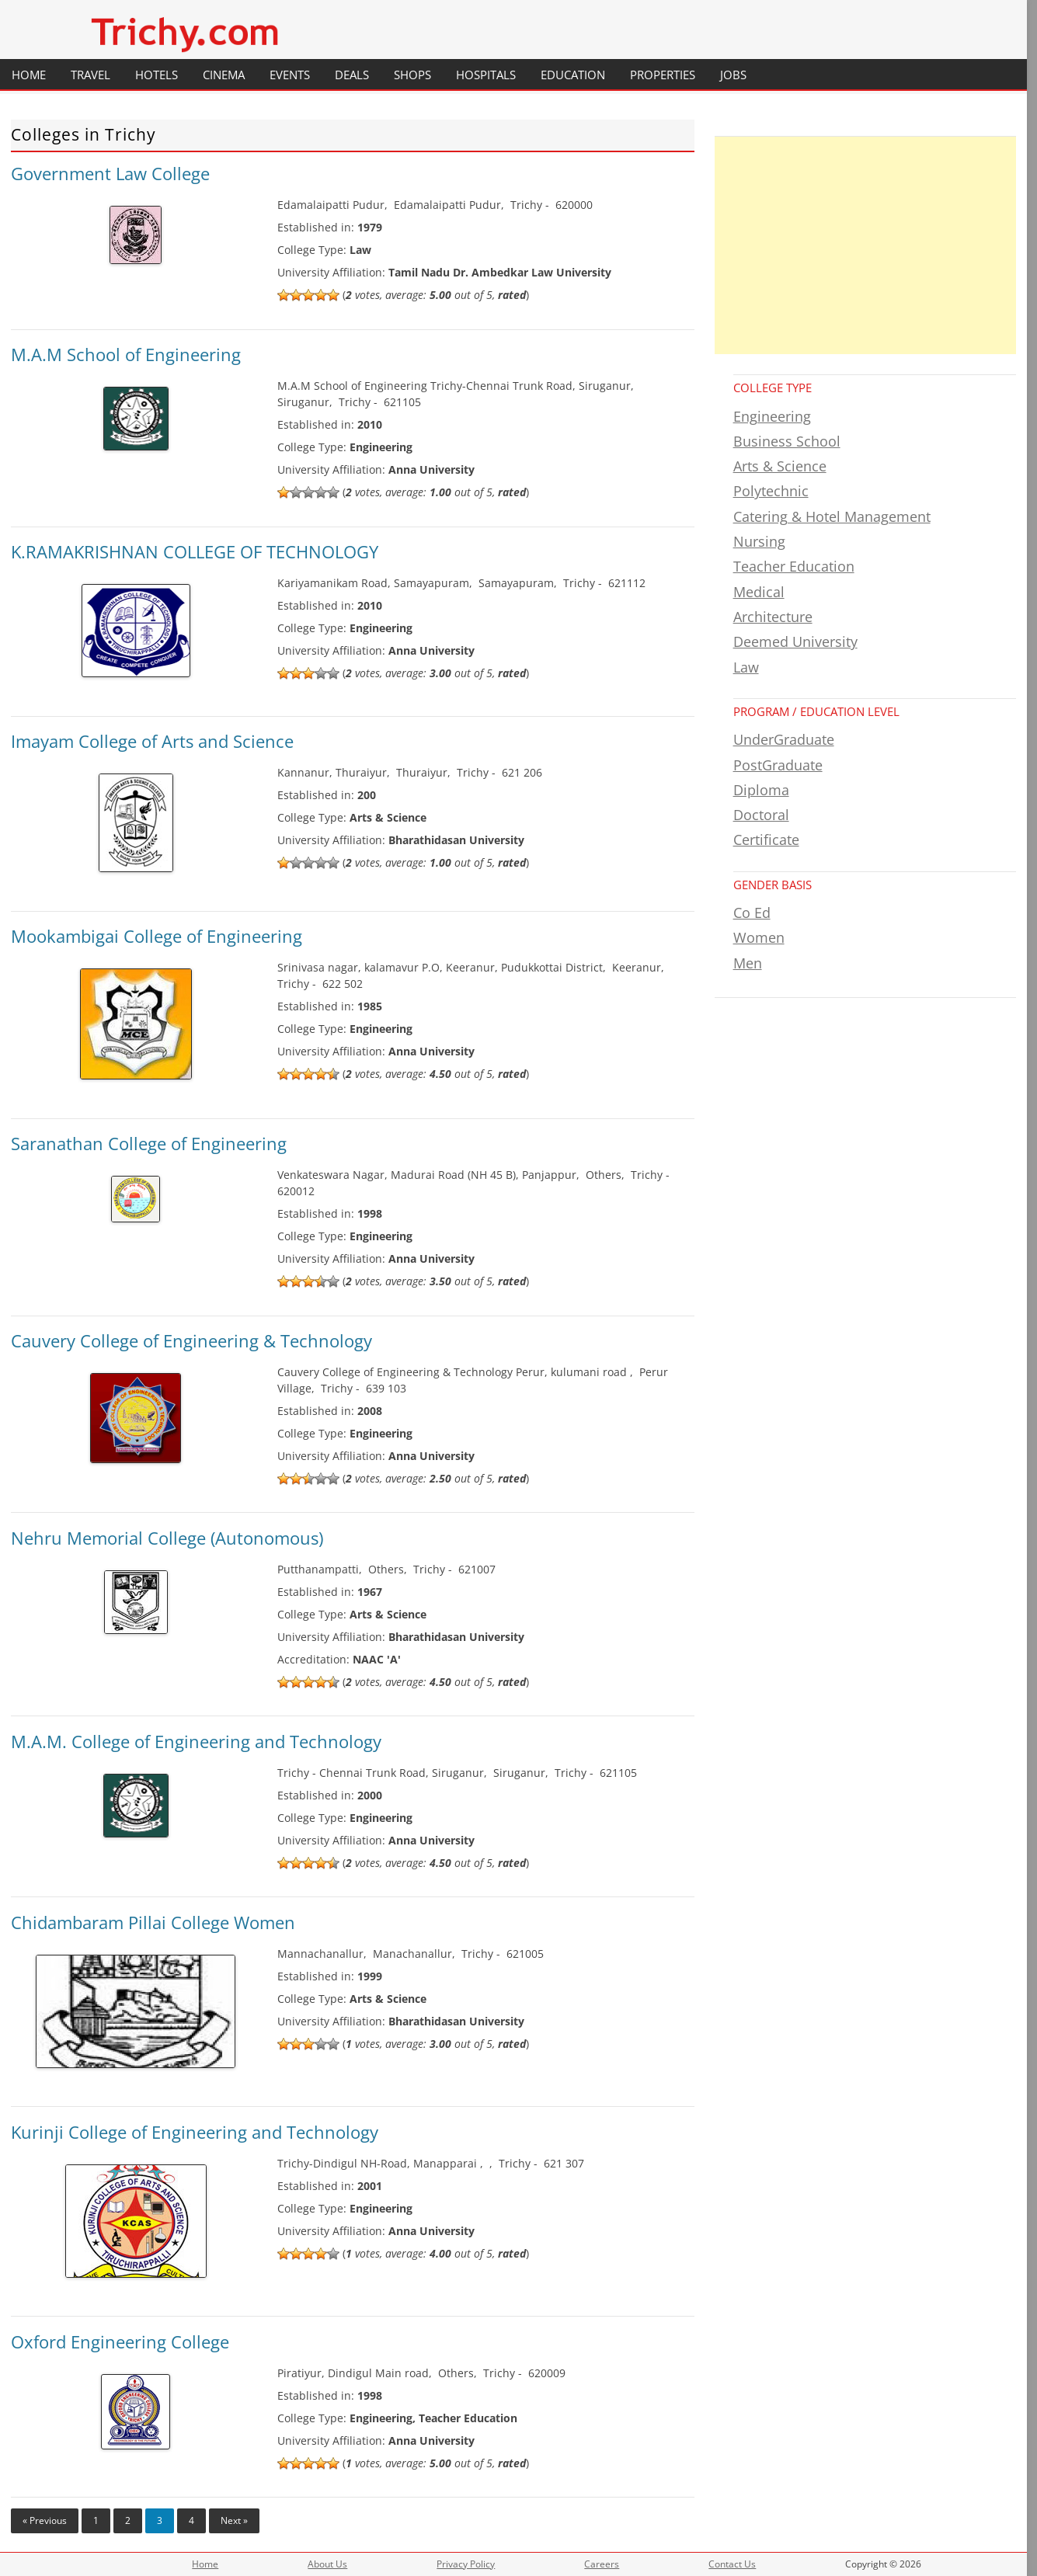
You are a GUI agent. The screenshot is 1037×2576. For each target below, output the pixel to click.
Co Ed (752, 912)
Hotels (156, 74)
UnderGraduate (783, 739)
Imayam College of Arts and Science (152, 741)
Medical (759, 591)
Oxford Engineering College (120, 2341)
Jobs (733, 74)
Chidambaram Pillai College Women (153, 1922)
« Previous (45, 2520)
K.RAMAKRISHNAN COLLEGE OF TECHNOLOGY (194, 551)
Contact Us (732, 2564)
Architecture (773, 616)
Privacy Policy (466, 2564)
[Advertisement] (865, 245)
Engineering (772, 416)
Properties (662, 74)
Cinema (224, 74)
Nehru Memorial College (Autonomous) (167, 1537)
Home (29, 74)
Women (759, 937)
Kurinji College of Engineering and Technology (194, 2131)
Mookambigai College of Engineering (156, 935)
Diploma (761, 789)
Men (747, 963)
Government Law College (110, 173)
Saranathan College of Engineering (149, 1143)
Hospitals (486, 74)
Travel (90, 74)
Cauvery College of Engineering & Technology (191, 1340)
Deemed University (795, 641)
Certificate (766, 839)
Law (746, 667)
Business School (786, 441)
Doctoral (761, 814)
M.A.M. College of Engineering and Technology (196, 1741)
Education (573, 74)
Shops (412, 74)
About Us (327, 2564)
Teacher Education (793, 566)
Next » (234, 2520)
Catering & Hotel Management (832, 516)
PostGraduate (778, 765)
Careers (601, 2564)
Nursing (759, 541)
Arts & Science (779, 466)
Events (290, 74)
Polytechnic (771, 490)
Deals (352, 74)
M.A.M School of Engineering (126, 354)
